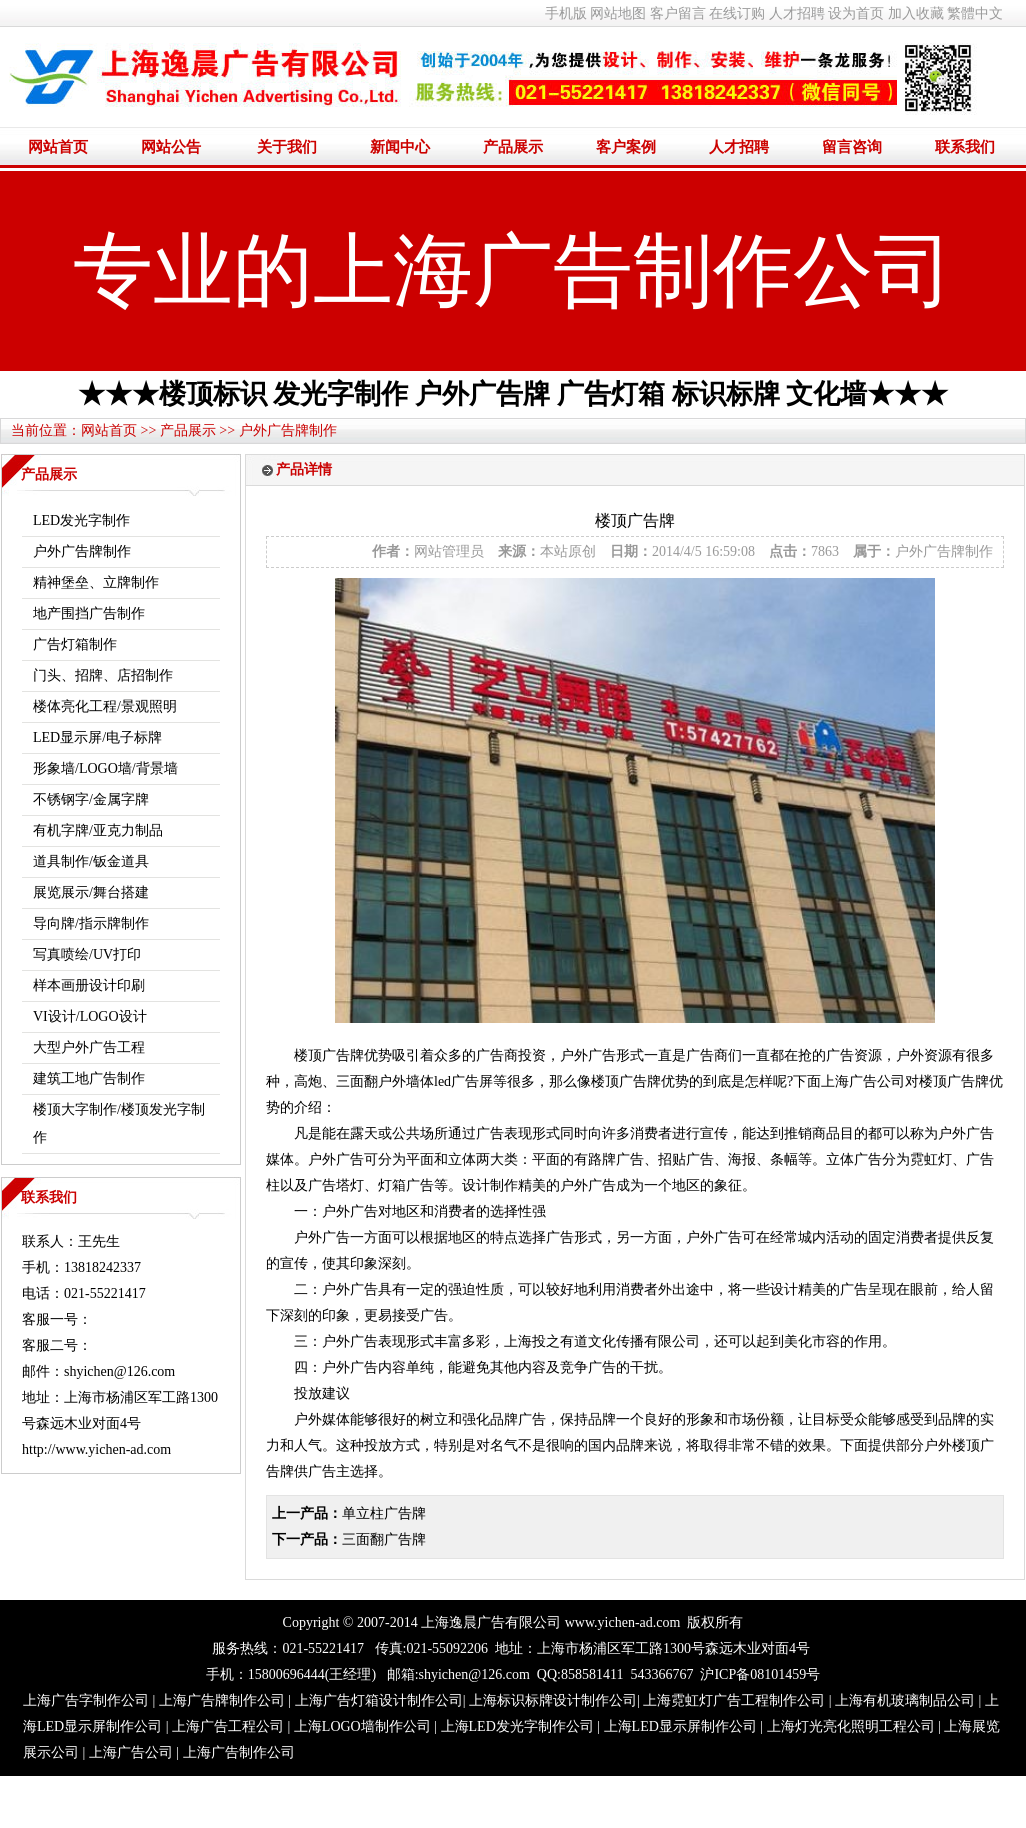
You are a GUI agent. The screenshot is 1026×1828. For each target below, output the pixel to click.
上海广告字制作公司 (86, 1700)
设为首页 (856, 13)
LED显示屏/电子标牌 (97, 737)
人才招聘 (797, 13)
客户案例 (626, 147)
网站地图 (618, 13)
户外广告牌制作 (288, 430)
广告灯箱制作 (75, 644)
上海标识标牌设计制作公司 (553, 1700)
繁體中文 (975, 13)
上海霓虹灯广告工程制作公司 (734, 1700)
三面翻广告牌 (384, 1539)
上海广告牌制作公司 (222, 1700)
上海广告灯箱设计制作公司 (379, 1700)
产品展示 (513, 147)
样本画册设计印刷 (89, 985)
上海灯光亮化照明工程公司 (851, 1726)
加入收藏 (916, 13)
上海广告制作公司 (239, 1752)
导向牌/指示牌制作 (91, 923)
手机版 (566, 13)
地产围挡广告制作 (89, 613)
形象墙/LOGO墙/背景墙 (105, 768)
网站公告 (171, 147)
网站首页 (58, 147)
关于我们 (287, 147)
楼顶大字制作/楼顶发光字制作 (119, 1123)
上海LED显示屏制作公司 (680, 1726)
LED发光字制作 (81, 520)
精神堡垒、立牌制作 (96, 582)
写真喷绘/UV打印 (87, 954)
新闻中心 (400, 147)
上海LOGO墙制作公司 (362, 1726)
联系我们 (965, 147)
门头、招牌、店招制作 (103, 675)
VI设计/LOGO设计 (90, 1016)
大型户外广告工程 (89, 1047)
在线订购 (737, 13)
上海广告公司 (131, 1752)
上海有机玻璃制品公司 (905, 1700)
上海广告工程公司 (228, 1726)
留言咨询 (852, 147)
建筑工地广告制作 (89, 1078)
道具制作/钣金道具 (91, 861)
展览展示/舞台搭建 (91, 892)
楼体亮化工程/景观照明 (105, 706)
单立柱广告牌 (384, 1513)
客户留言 (678, 13)
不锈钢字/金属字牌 (91, 799)
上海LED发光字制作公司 (517, 1726)
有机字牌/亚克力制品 (98, 830)
